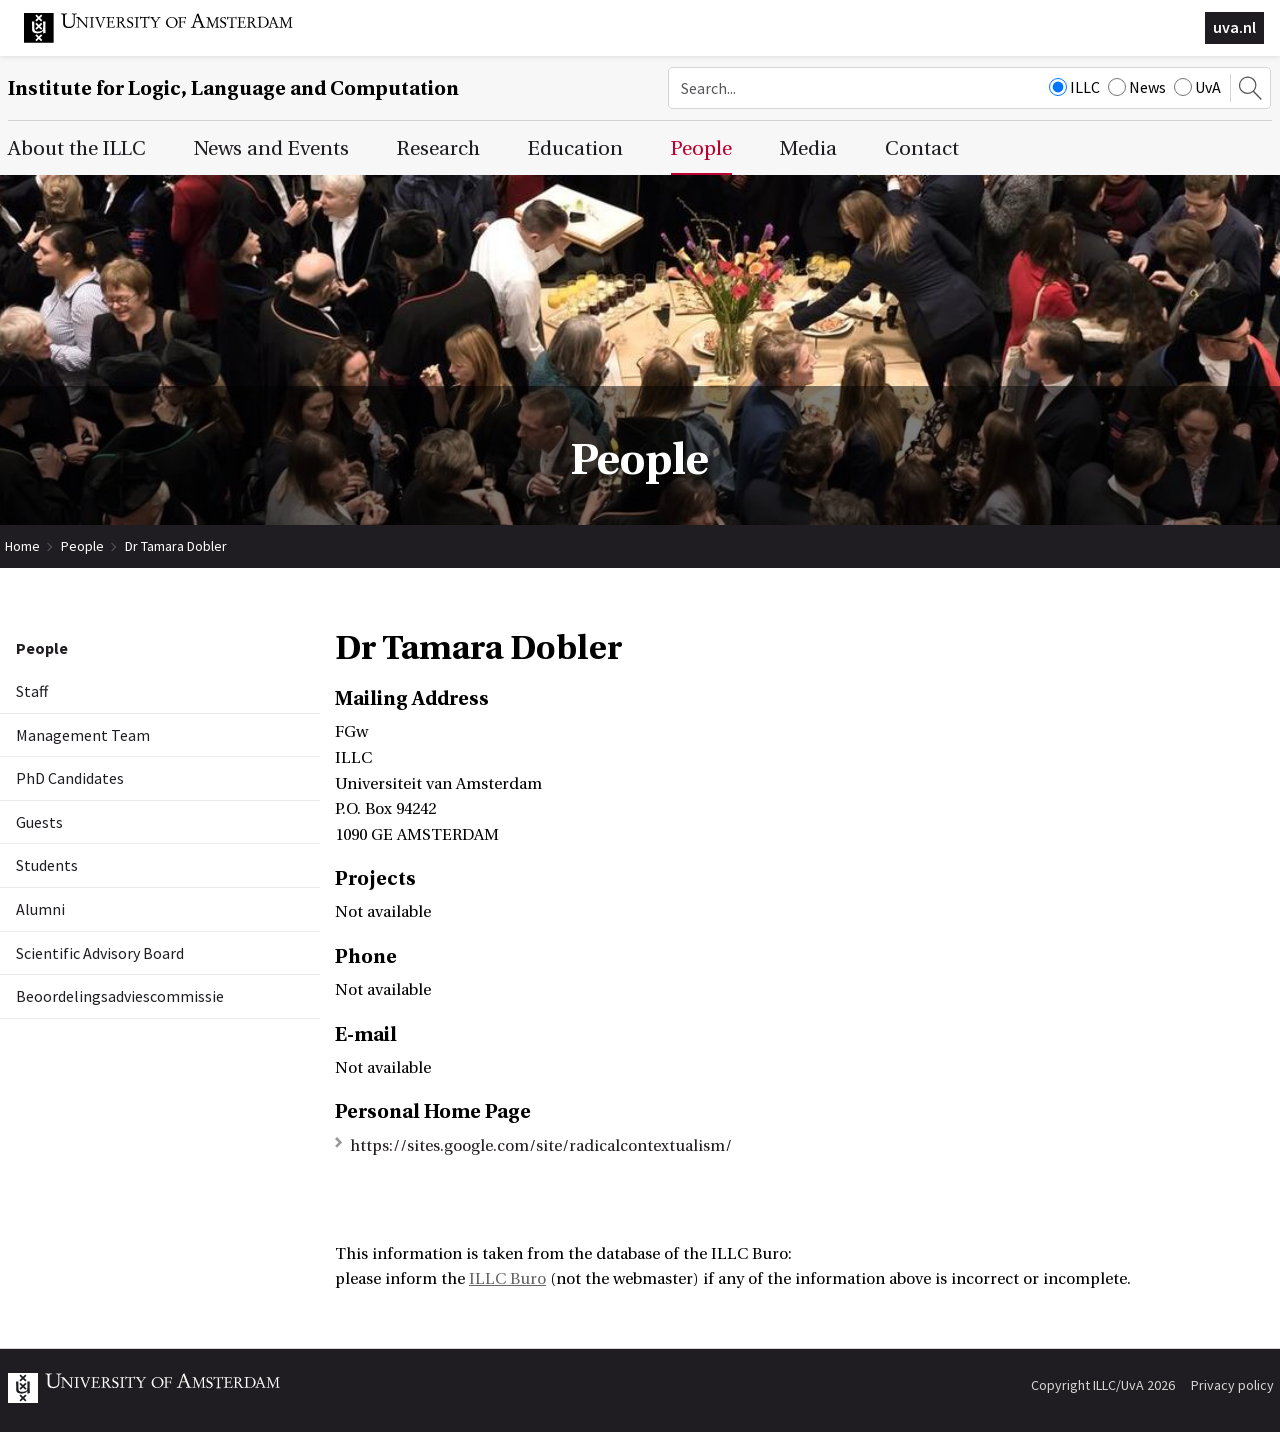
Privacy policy (1232, 1385)
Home (22, 546)
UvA (1197, 87)
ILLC (1074, 87)
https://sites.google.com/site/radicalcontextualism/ (541, 1146)
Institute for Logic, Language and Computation (233, 88)
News (1137, 87)
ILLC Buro (507, 1279)
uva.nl (1234, 27)
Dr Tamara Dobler (176, 546)
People (82, 546)
